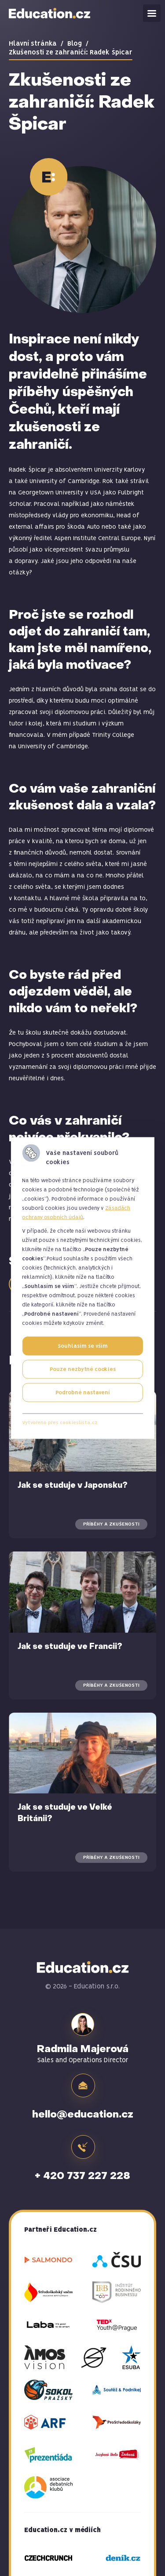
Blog (74, 44)
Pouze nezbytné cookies (83, 1369)
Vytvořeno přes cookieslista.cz (60, 1423)
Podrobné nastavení (82, 1392)
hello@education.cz (82, 2115)
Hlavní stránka (33, 44)
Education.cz (50, 13)
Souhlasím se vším (83, 1346)
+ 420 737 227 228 (82, 2176)
